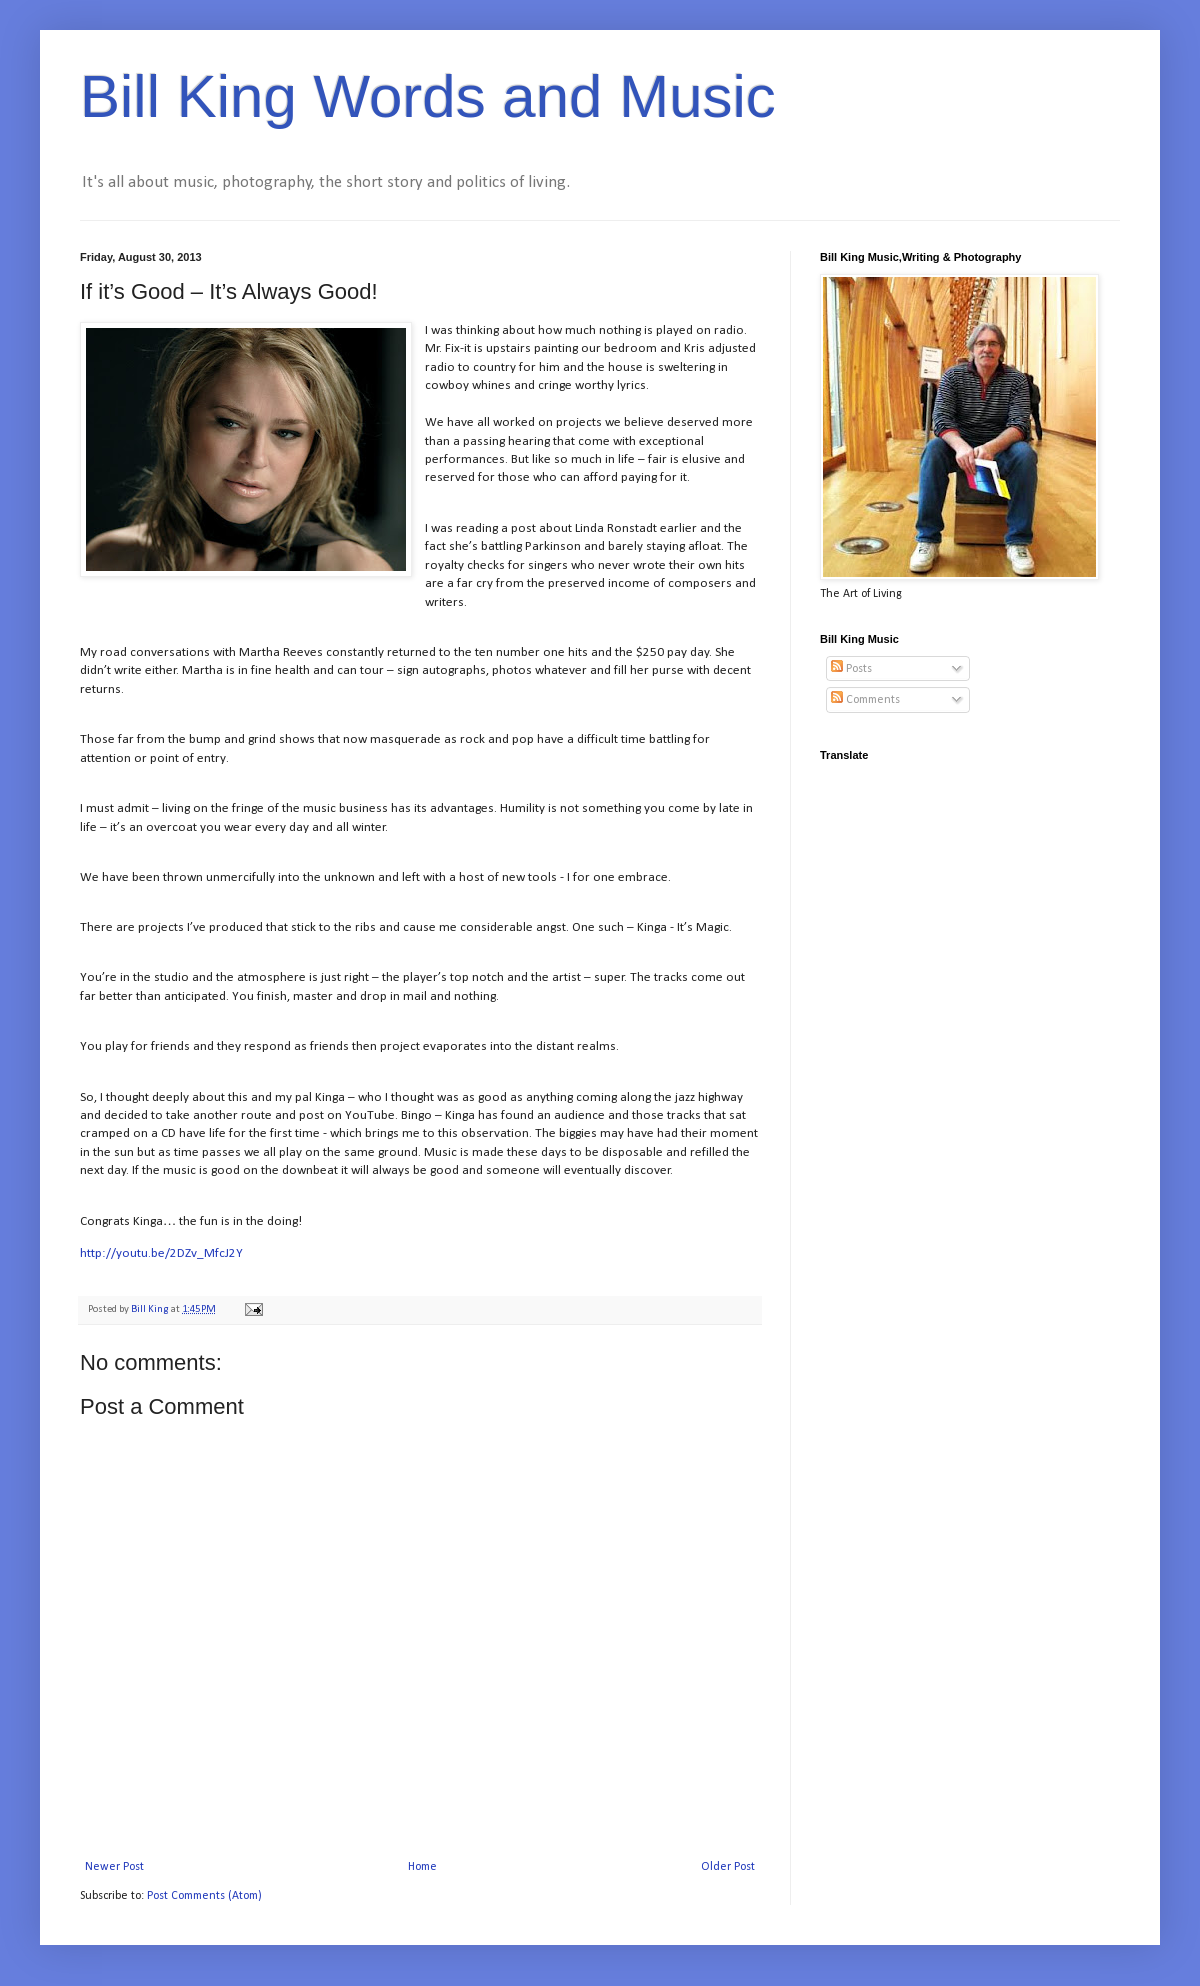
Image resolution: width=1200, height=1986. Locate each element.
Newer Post (114, 1867)
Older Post (728, 1867)
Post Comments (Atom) (204, 1896)
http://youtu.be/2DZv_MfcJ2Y (161, 1253)
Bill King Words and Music (428, 96)
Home (422, 1867)
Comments (865, 700)
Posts (851, 669)
